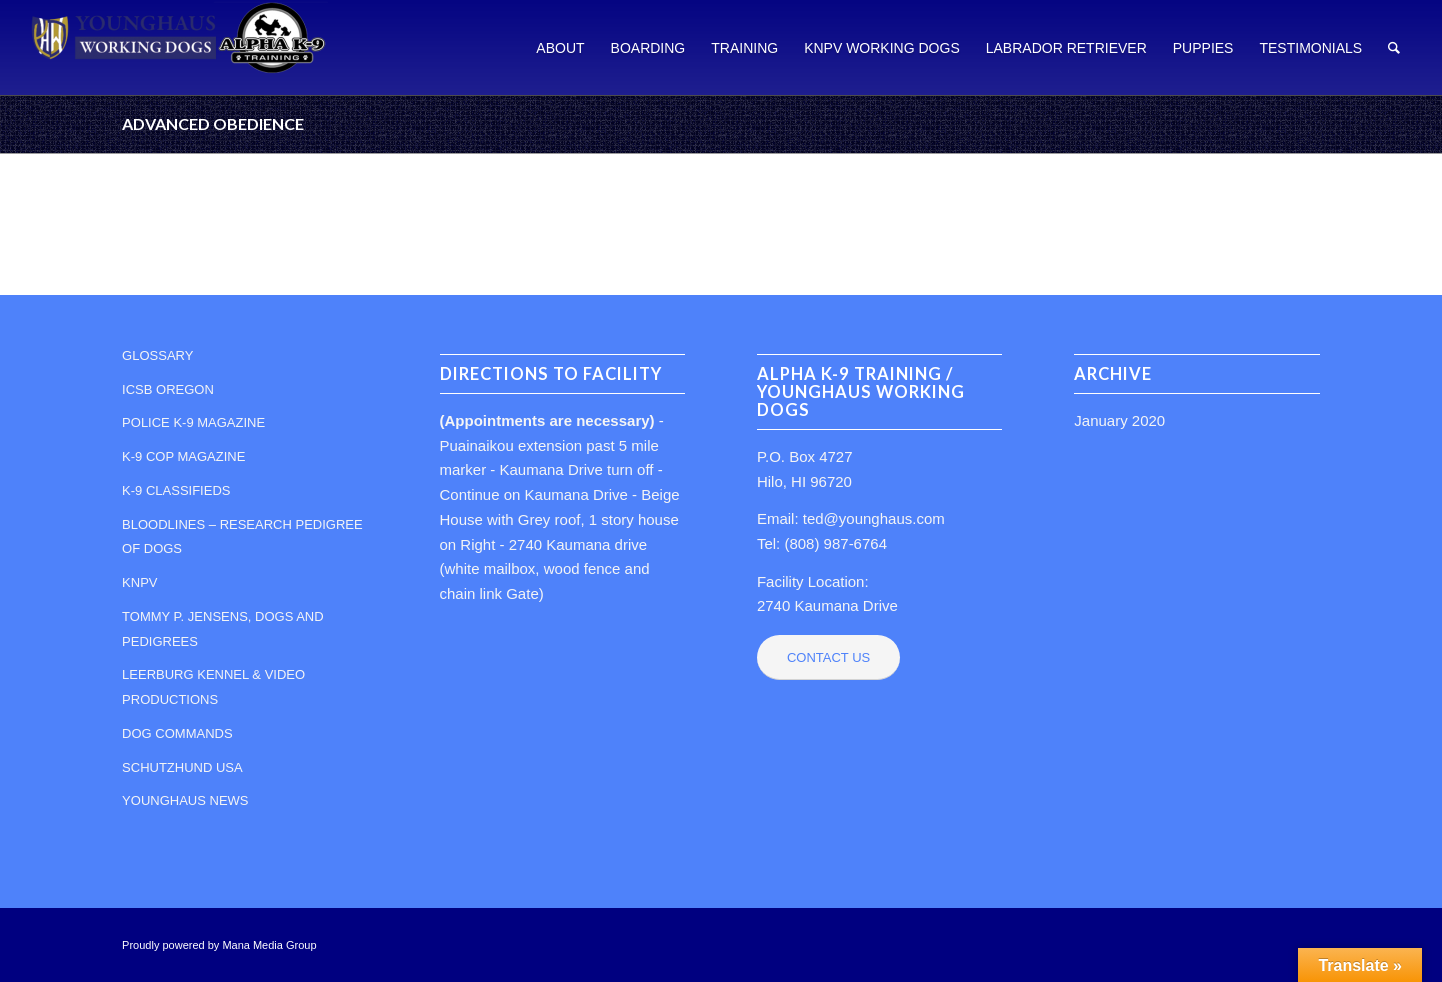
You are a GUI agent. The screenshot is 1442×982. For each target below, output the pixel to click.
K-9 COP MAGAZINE (183, 456)
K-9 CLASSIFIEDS (176, 490)
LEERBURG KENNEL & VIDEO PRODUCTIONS (213, 687)
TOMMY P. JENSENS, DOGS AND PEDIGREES (223, 629)
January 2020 (1119, 420)
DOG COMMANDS (177, 733)
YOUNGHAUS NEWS (185, 800)
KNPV (139, 582)
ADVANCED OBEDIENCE (213, 123)
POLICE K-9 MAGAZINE (193, 422)
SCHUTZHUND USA (182, 767)
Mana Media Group (269, 945)
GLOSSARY (157, 355)
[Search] (1394, 47)
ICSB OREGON (168, 389)
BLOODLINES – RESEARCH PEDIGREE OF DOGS (242, 537)
